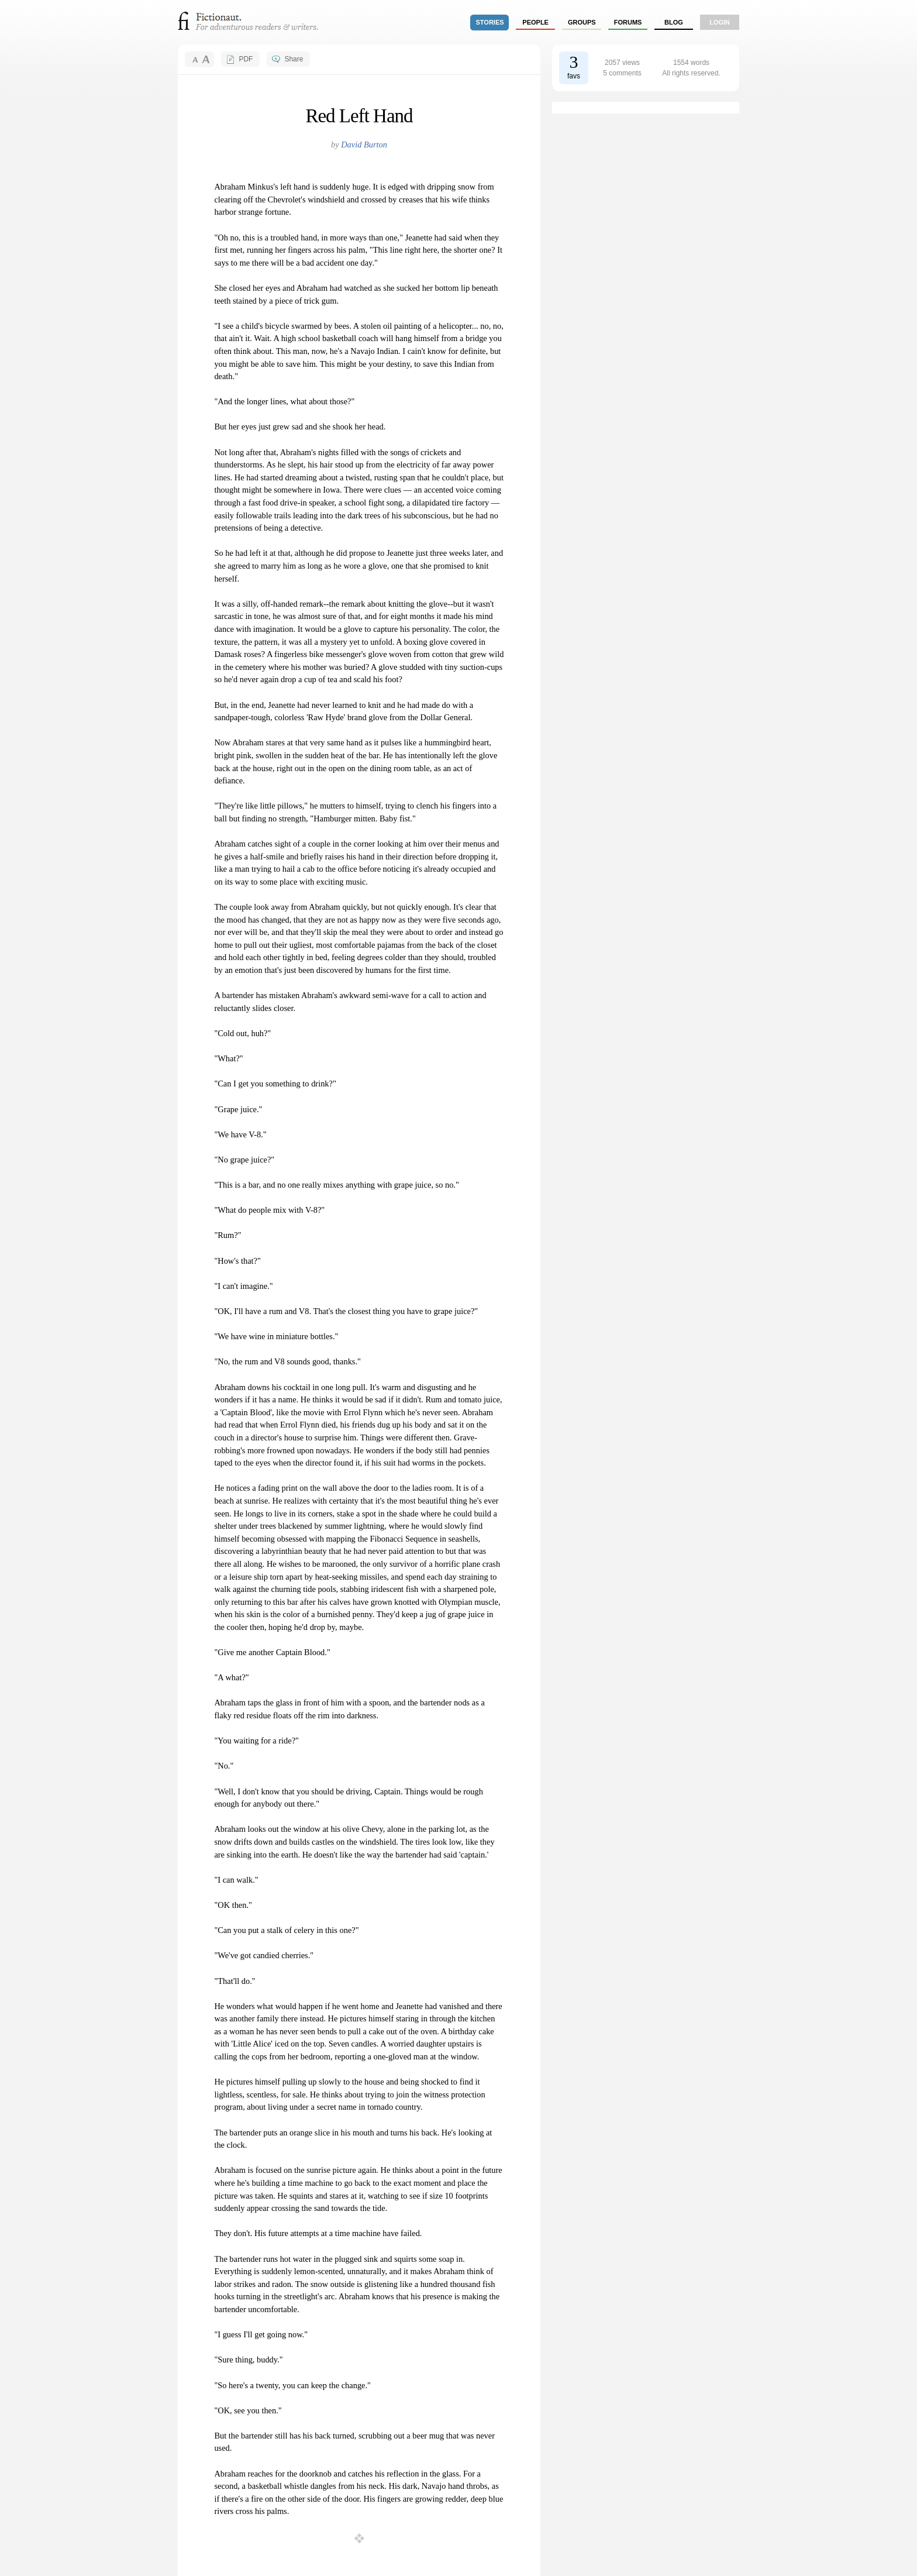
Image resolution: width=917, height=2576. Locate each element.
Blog (673, 22)
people (535, 22)
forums (628, 22)
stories (490, 22)
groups (582, 22)
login (719, 22)
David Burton (364, 144)
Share (293, 59)
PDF (246, 59)
